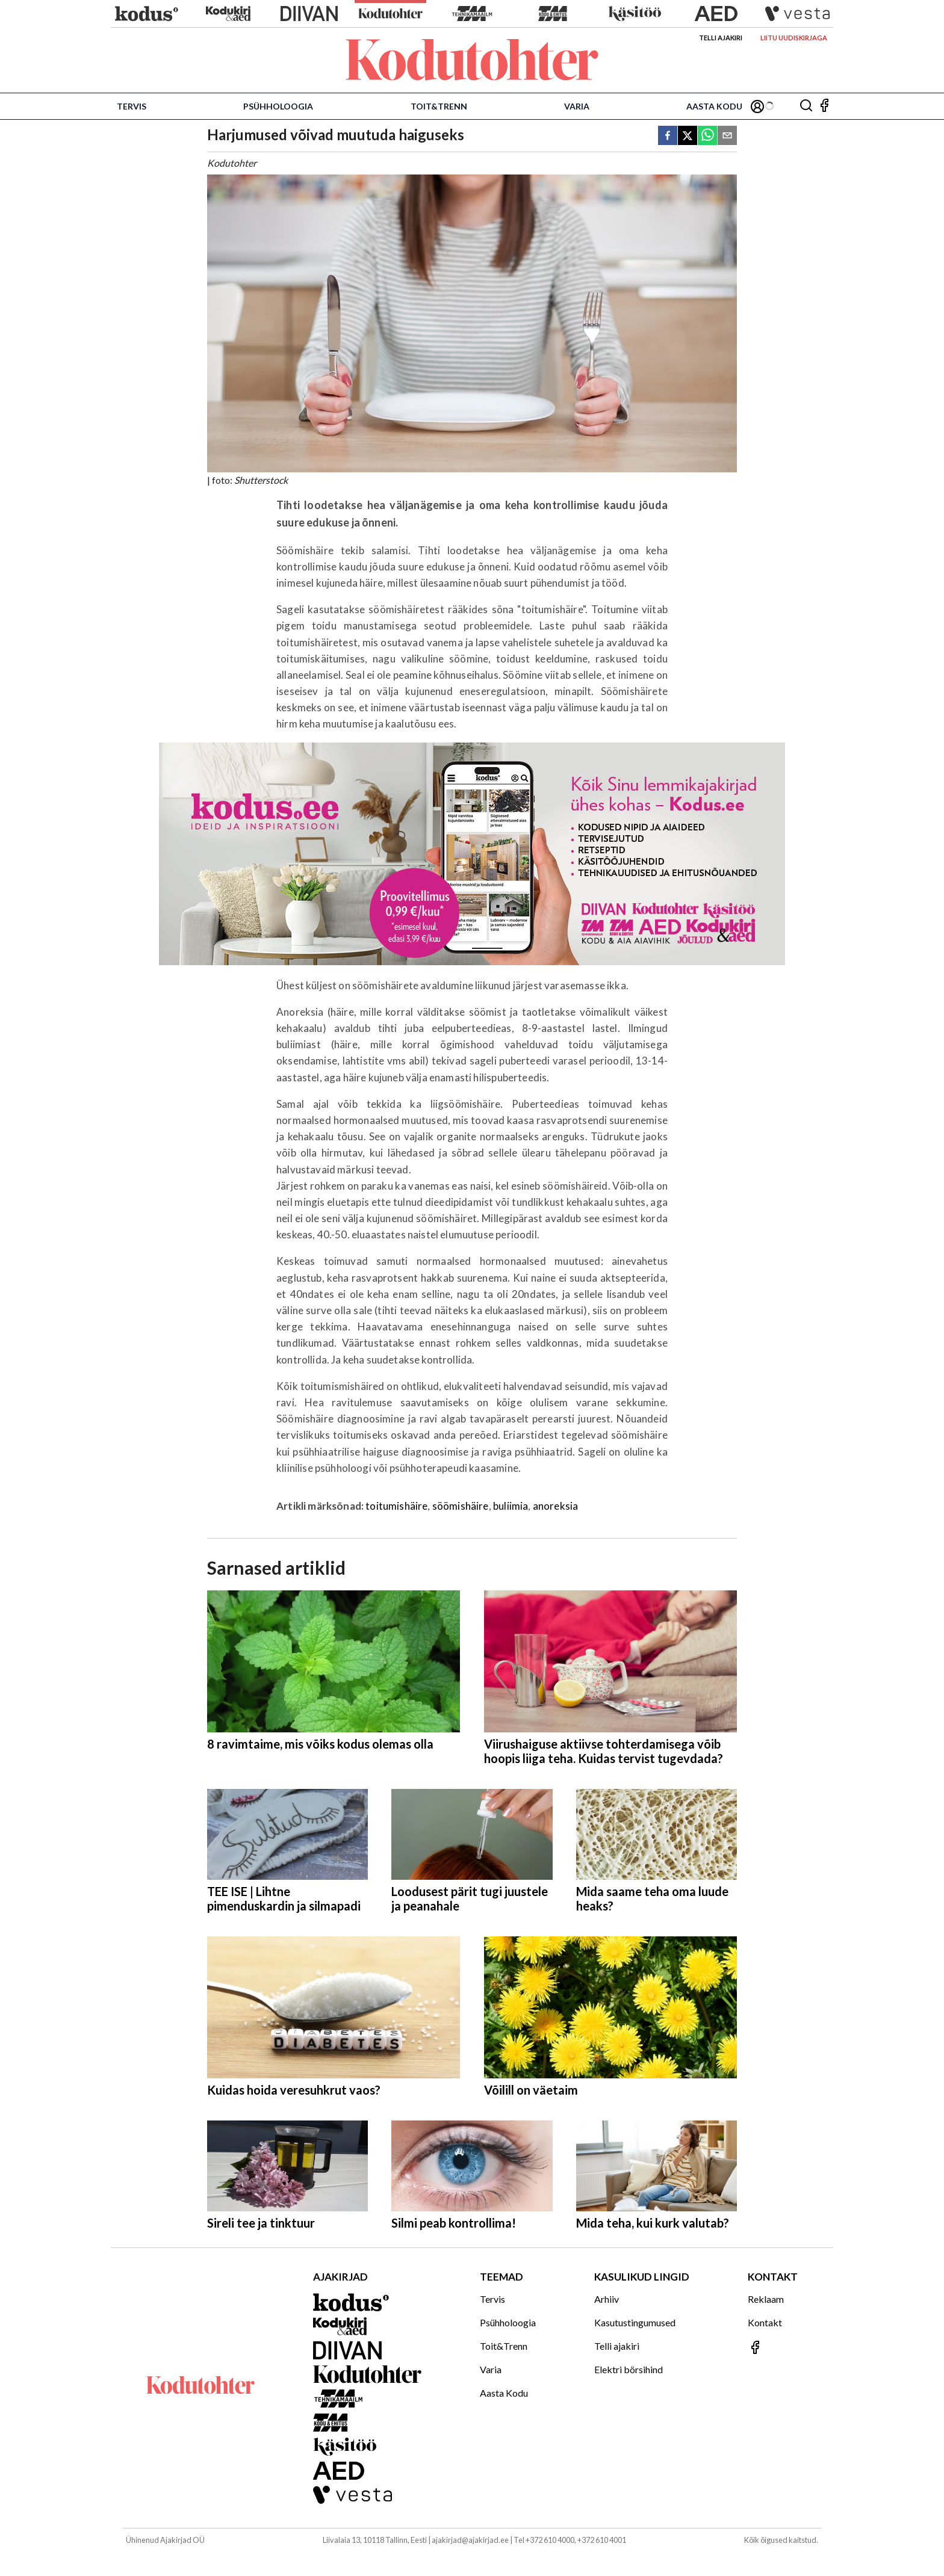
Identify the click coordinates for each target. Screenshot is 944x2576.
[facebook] (667, 136)
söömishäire (460, 1506)
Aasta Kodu (714, 106)
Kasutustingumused (634, 2322)
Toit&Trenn (439, 106)
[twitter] (687, 136)
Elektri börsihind (628, 2369)
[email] (727, 136)
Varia (576, 106)
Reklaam (766, 2299)
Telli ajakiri (720, 38)
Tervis (131, 106)
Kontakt (765, 2322)
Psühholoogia (278, 106)
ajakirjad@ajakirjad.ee (470, 2540)
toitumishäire (396, 1506)
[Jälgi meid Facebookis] (824, 106)
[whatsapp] (707, 136)
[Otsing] (806, 106)
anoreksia (556, 1506)
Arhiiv (606, 2299)
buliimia (510, 1506)
